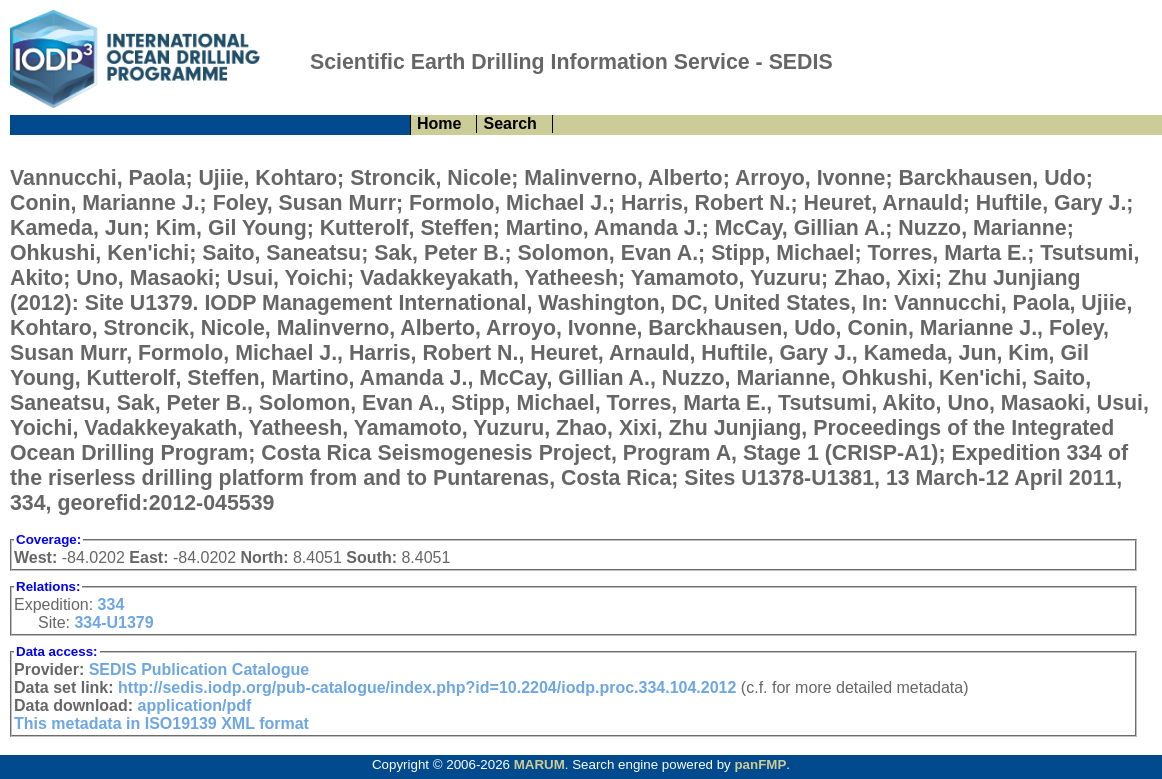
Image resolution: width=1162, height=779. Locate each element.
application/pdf (195, 705)
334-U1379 (113, 622)
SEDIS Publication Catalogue (199, 669)
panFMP (760, 764)
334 (111, 604)
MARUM (539, 764)
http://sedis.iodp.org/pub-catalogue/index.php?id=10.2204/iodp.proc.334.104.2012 (427, 687)
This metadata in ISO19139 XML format (161, 723)
